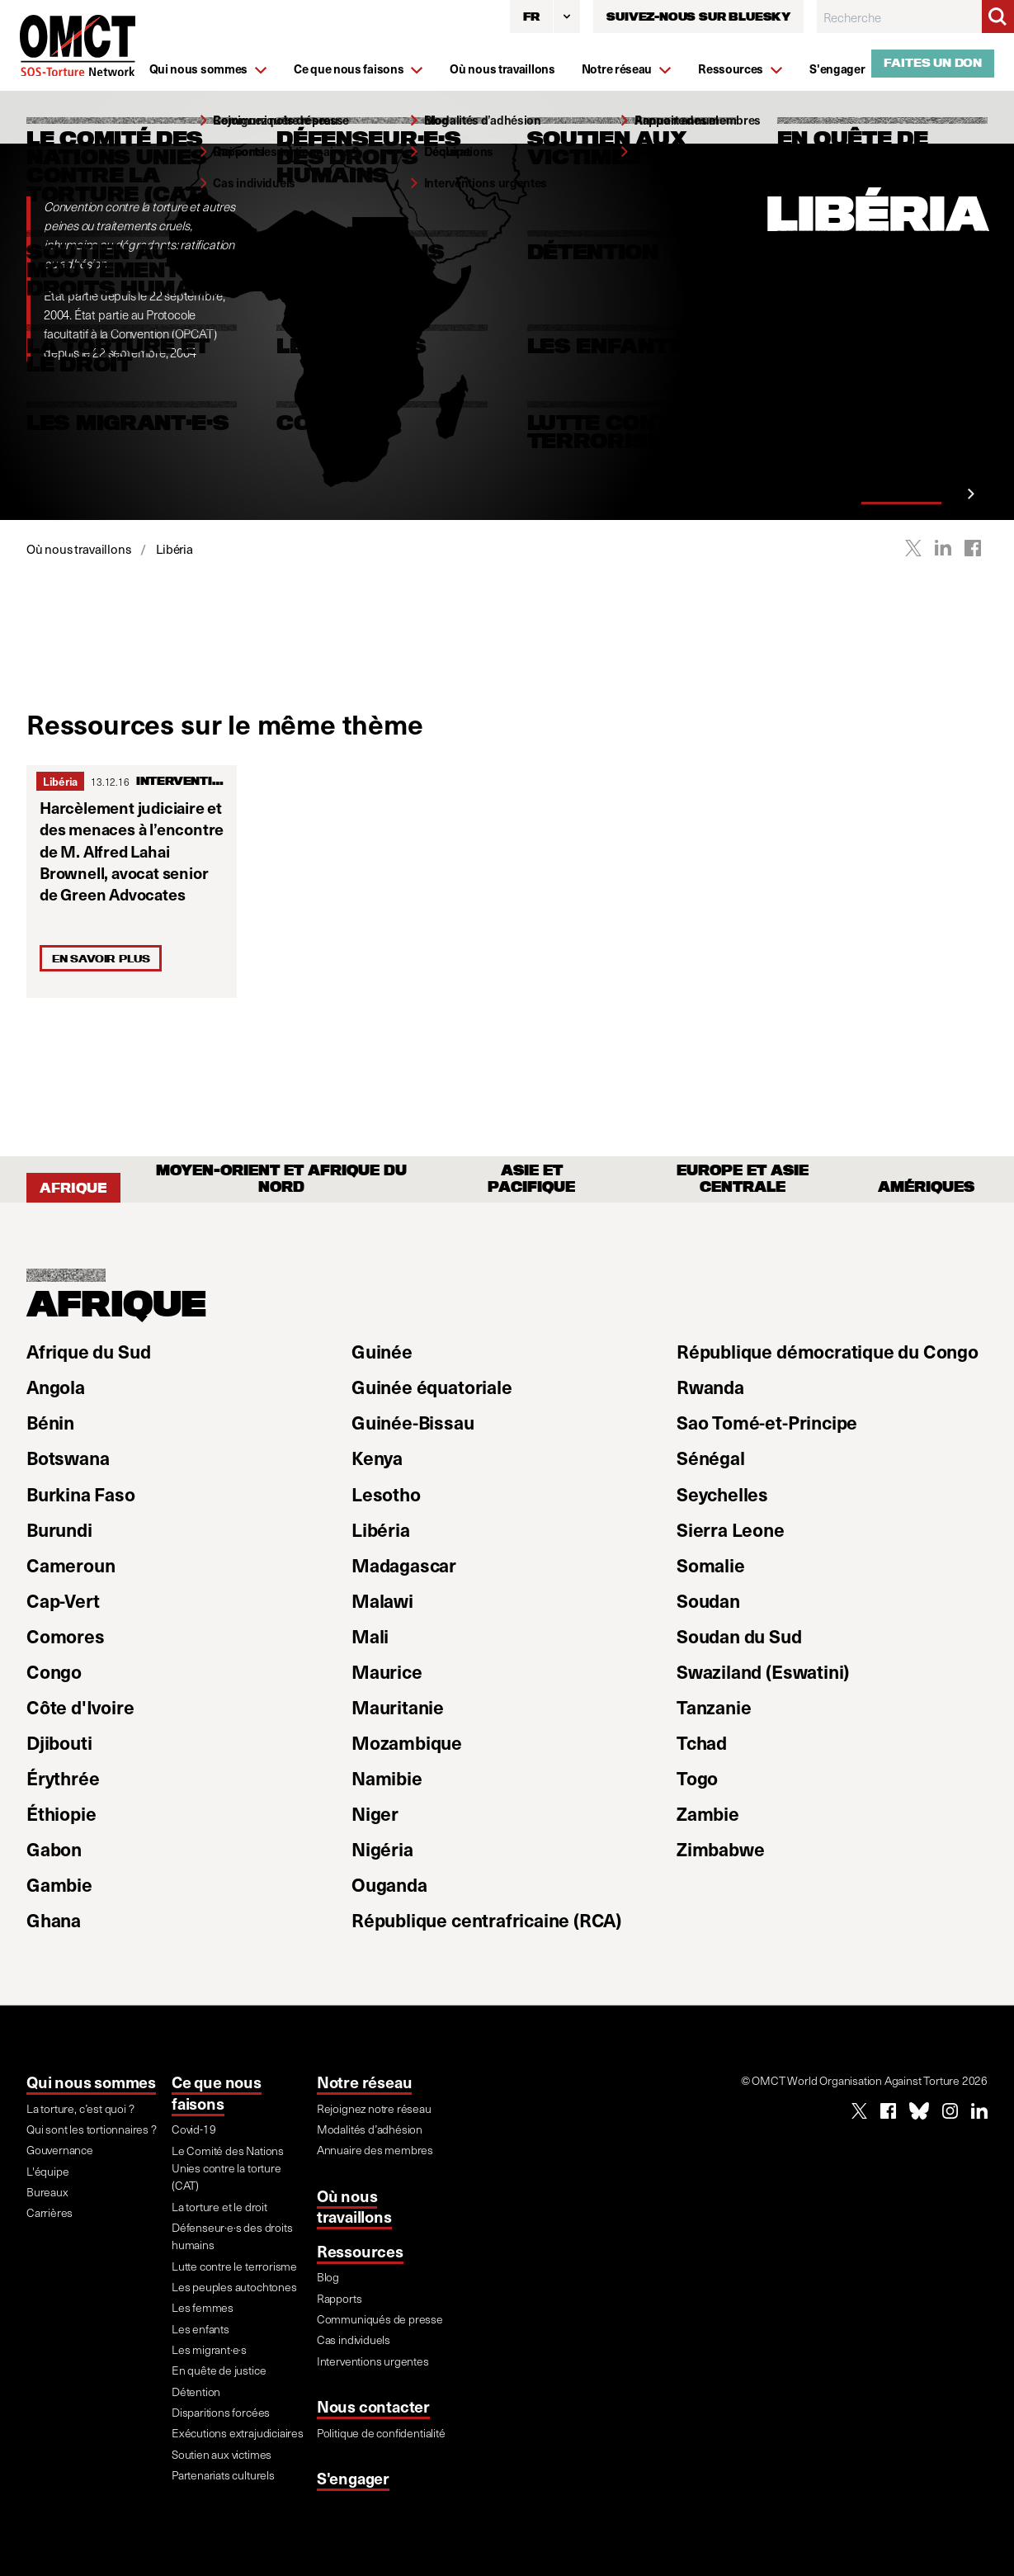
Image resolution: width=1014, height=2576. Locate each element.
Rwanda (710, 1387)
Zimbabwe (720, 1849)
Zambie (708, 1813)
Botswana (67, 1458)
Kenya (377, 1458)
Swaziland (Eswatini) (763, 1671)
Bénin (50, 1422)
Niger (375, 1813)
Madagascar (403, 1565)
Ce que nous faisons (217, 2092)
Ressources (360, 2251)
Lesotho (386, 1494)
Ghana (53, 1920)
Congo (54, 1671)
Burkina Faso (80, 1494)
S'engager (353, 2478)
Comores (65, 1636)
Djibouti (59, 1742)
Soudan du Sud (739, 1636)
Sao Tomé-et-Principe (767, 1422)
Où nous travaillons (354, 2206)
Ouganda (389, 1884)
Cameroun (70, 1565)
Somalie (711, 1565)
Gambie (59, 1884)
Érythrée (62, 1778)
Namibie (386, 1778)
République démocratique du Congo (828, 1351)
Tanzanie (714, 1707)
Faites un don (933, 62)
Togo (697, 1778)
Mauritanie (397, 1707)
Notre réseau (365, 2082)
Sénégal (711, 1458)
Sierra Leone (731, 1529)
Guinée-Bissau (412, 1422)
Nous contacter (373, 2406)
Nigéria (382, 1849)
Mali (370, 1636)
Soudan (708, 1600)
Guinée (382, 1351)
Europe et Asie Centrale (743, 1179)
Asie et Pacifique (531, 1179)
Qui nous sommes (91, 2082)
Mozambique (406, 1742)
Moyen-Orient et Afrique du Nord (281, 1179)
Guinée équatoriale (431, 1387)
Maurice (386, 1671)
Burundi (59, 1529)
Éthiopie (61, 1813)
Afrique (73, 1187)
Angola (55, 1387)
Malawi (382, 1600)
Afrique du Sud (88, 1351)
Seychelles (722, 1494)
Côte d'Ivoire (80, 1707)
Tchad (702, 1742)
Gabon (54, 1849)
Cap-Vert (62, 1600)
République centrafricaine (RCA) (486, 1920)
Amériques (926, 1187)
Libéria (60, 781)
